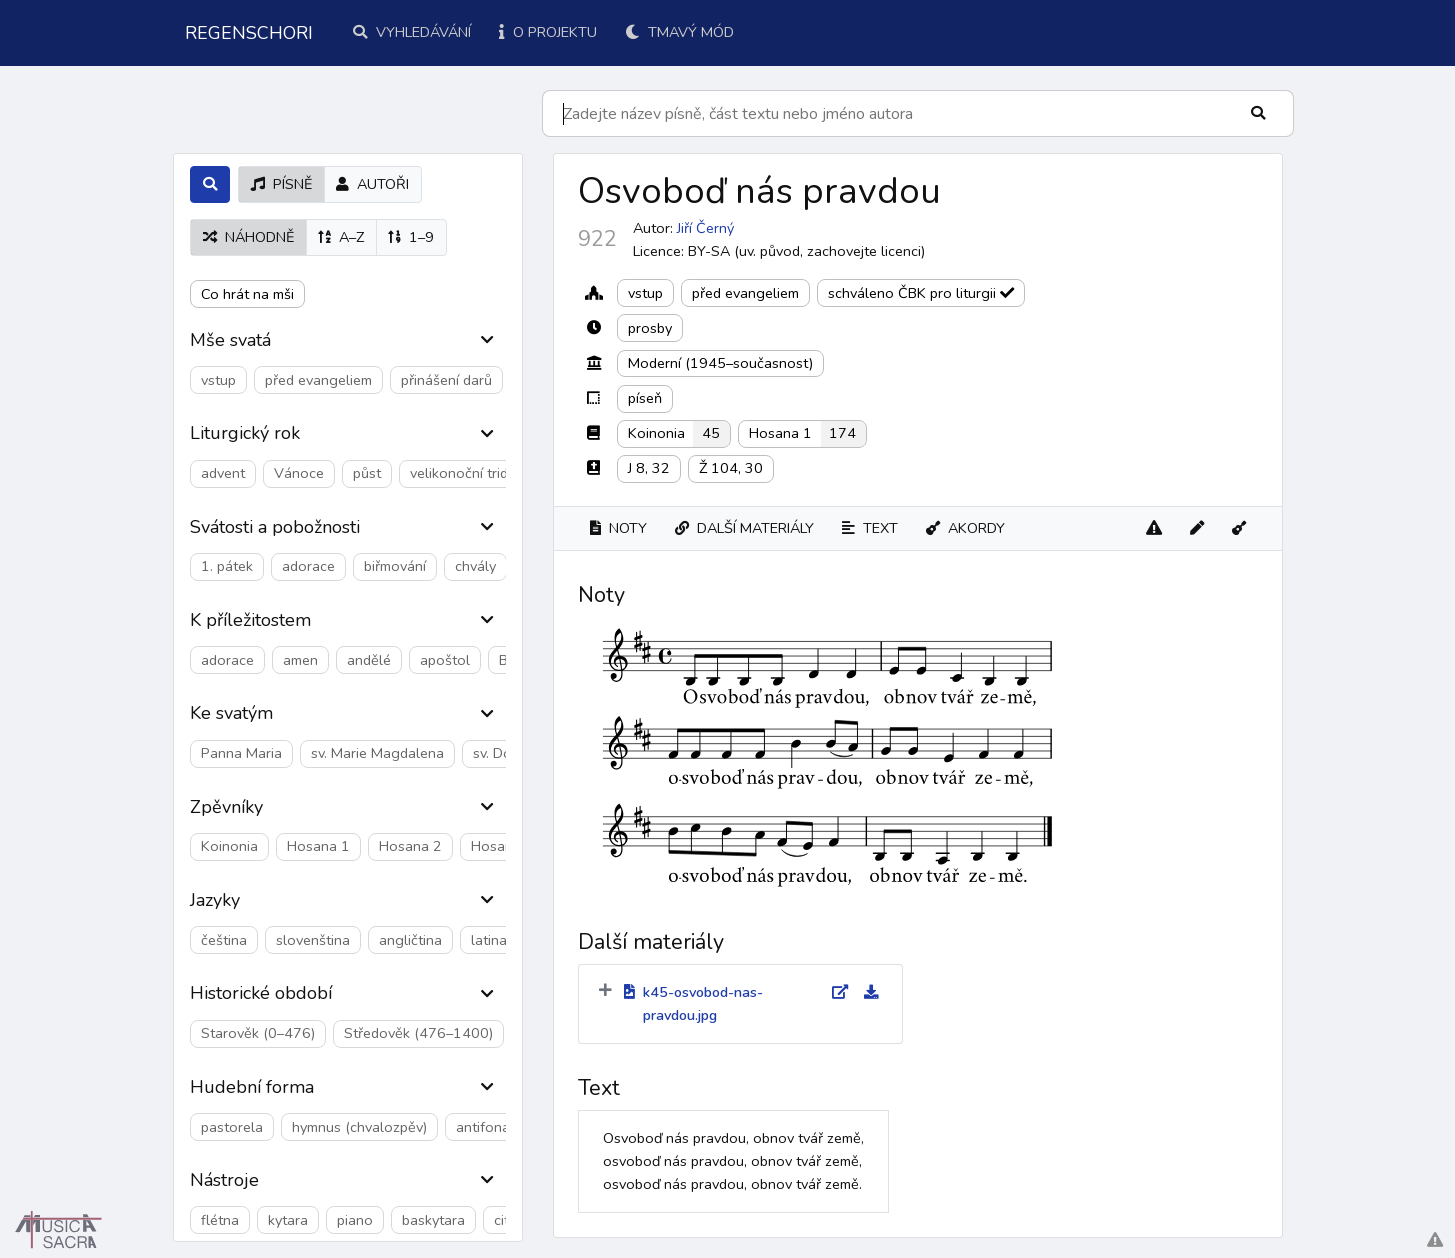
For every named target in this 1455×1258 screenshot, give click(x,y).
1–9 (411, 237)
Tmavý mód (679, 32)
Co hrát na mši (247, 294)
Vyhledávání (412, 32)
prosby (650, 328)
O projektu (548, 32)
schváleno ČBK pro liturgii (921, 293)
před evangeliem (745, 293)
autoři (372, 184)
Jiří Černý (705, 228)
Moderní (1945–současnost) (720, 363)
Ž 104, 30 (731, 468)
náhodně (248, 237)
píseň (645, 398)
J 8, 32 (649, 468)
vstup (645, 293)
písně (281, 184)
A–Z (341, 237)
